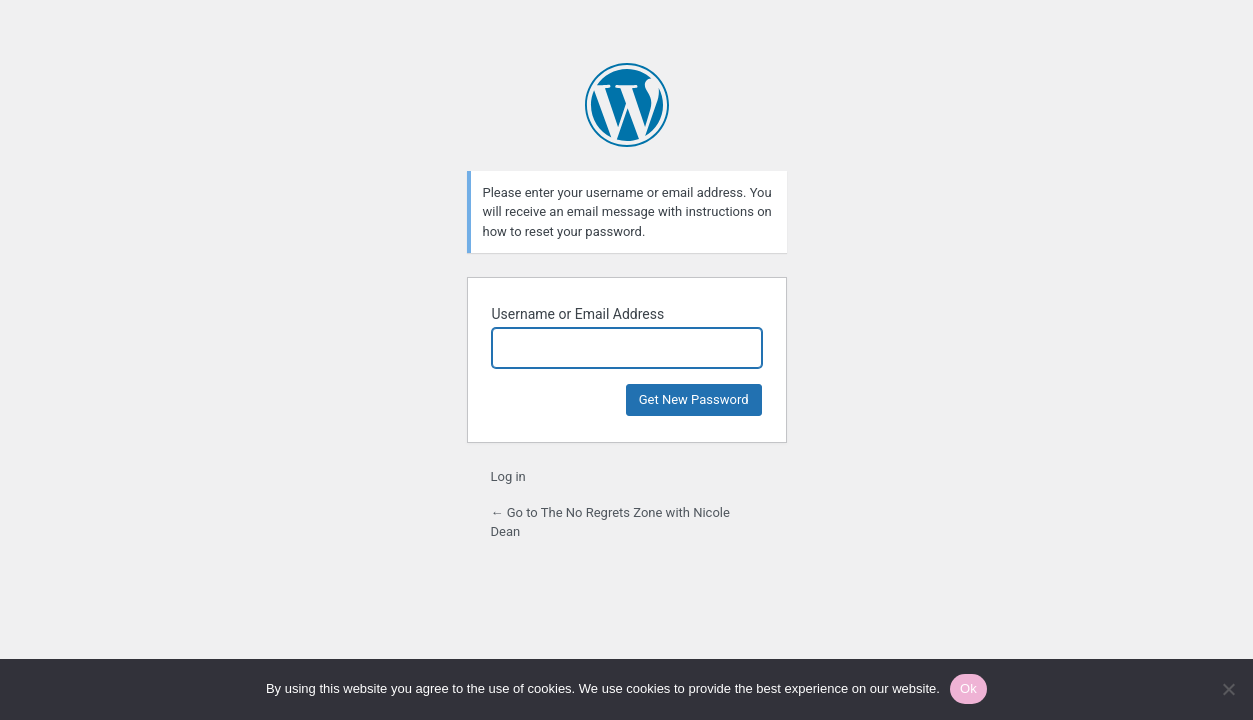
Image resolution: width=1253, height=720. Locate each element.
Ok (968, 688)
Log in (508, 476)
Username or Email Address (578, 314)
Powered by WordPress (627, 105)
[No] (1228, 689)
